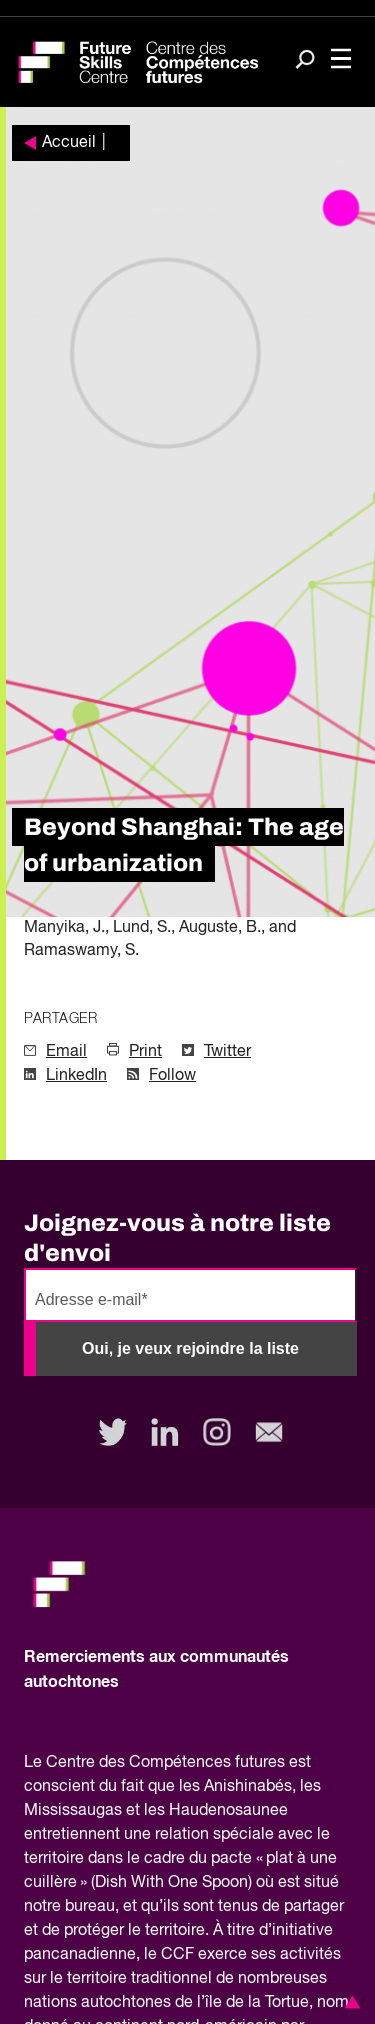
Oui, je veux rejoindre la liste (190, 1348)
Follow (172, 1076)
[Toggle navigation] (341, 60)
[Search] (305, 61)
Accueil (69, 143)
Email (66, 1052)
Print (145, 1052)
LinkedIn (76, 1076)
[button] (349, 2002)
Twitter (227, 1052)
